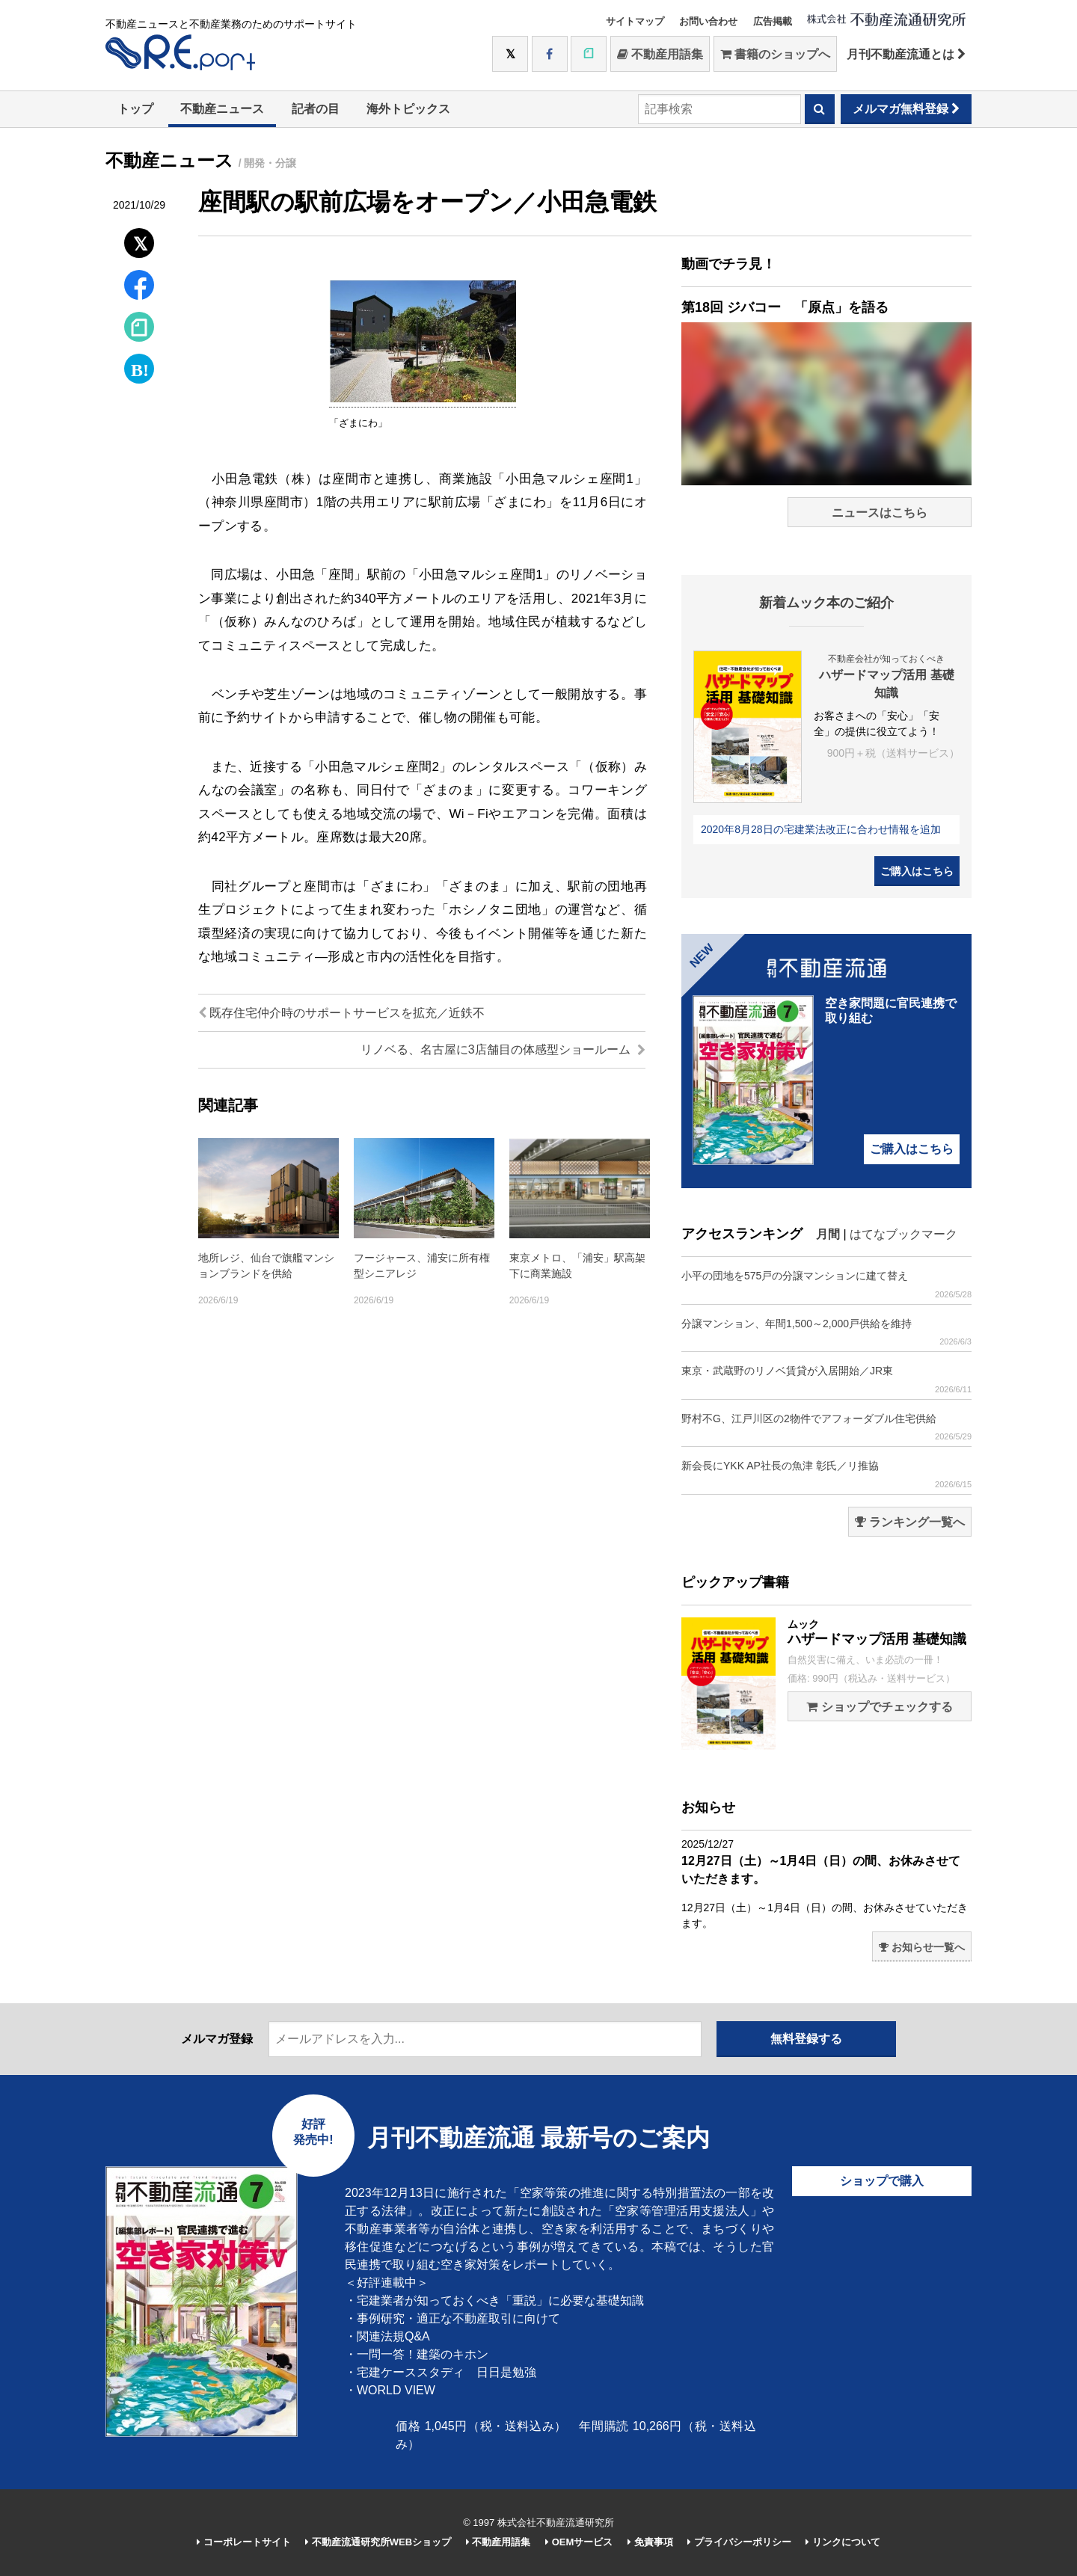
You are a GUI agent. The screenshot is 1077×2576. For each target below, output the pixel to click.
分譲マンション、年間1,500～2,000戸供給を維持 (826, 1332)
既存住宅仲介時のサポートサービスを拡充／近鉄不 (341, 1012)
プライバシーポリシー (739, 2542)
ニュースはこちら (879, 512)
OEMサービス (579, 2542)
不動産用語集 (660, 54)
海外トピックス (408, 108)
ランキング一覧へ (910, 1522)
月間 (828, 1234)
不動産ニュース (222, 108)
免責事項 (650, 2542)
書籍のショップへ (775, 54)
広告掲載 (772, 21)
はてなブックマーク (903, 1234)
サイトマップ (635, 21)
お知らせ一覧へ (922, 1947)
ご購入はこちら (917, 871)
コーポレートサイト (244, 2542)
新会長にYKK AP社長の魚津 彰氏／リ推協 (826, 1474)
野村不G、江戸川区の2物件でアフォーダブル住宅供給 (826, 1427)
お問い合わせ (708, 21)
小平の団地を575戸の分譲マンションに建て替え (826, 1284)
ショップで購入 (882, 2180)
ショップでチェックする (879, 1706)
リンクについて (843, 2542)
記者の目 (316, 108)
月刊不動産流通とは (906, 54)
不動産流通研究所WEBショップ (378, 2542)
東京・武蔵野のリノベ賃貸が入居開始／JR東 (826, 1379)
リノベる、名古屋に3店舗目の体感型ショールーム (502, 1049)
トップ (135, 108)
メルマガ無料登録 (906, 108)
